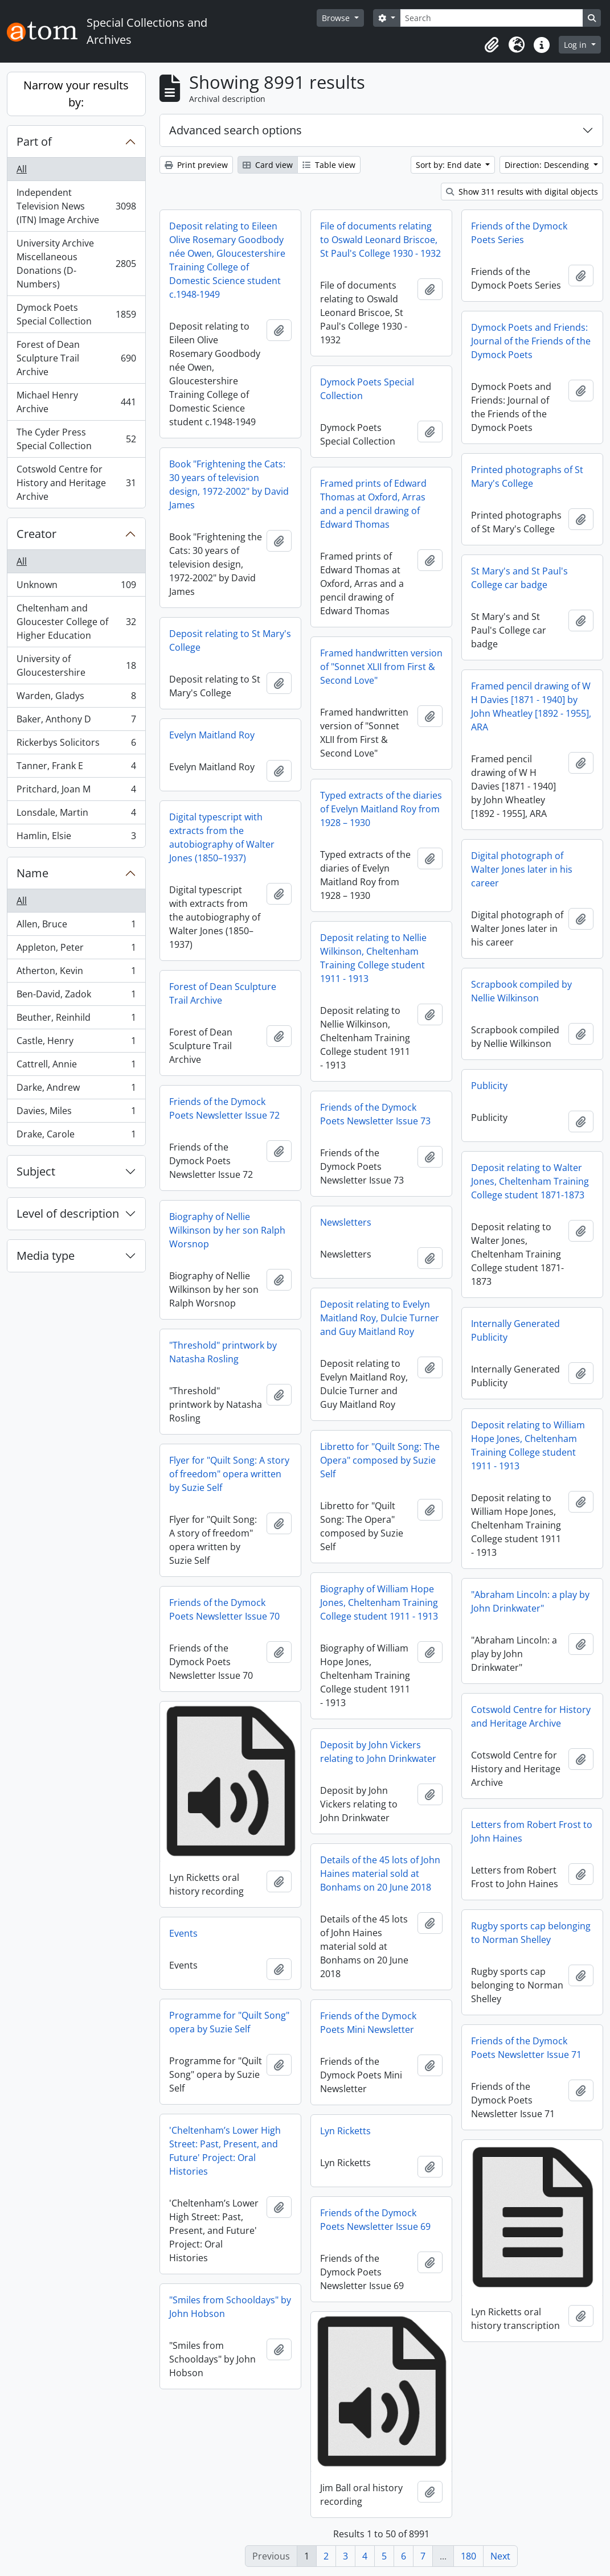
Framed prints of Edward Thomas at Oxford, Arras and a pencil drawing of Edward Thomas (373, 504)
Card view (268, 164)
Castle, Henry (76, 1043)
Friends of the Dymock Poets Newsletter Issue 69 (375, 2220)
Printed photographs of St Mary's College (527, 476)
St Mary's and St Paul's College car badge (519, 578)
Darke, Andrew (76, 1089)
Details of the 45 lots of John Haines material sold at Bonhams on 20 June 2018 (380, 1873)
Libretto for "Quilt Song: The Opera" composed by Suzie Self (380, 1460)
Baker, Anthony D (76, 721)
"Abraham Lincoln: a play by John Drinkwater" (530, 1601)
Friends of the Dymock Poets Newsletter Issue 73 (375, 1114)
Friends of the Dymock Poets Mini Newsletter (368, 2023)
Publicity (489, 1085)
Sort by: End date (450, 164)
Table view (328, 164)
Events (183, 1933)
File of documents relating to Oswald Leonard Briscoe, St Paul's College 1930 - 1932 (380, 240)
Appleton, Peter (76, 949)
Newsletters (345, 1222)
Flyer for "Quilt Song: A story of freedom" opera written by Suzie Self (229, 1474)
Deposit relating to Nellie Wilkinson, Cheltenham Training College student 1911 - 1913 (373, 958)
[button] (491, 44)
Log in (576, 44)
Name (32, 873)
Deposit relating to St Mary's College (230, 640)
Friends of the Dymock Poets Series (519, 233)
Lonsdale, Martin (76, 815)
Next (500, 2556)
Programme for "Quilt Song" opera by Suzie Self (229, 2022)
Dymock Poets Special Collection (76, 314)
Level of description (68, 1213)
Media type (46, 1255)
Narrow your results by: (76, 93)
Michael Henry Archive (76, 402)
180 (468, 2556)
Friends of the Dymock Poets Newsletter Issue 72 (224, 1108)
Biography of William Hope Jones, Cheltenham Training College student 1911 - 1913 (379, 1602)
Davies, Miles (76, 1113)
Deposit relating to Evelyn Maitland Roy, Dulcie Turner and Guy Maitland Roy (379, 1318)
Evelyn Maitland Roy (212, 735)
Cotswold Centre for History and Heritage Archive (76, 483)
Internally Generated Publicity (515, 1330)
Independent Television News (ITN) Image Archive (76, 206)
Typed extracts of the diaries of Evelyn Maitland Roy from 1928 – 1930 (381, 809)
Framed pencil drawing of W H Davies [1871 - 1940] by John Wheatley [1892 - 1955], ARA (531, 706)
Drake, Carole (76, 1136)
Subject (36, 1171)
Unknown (76, 587)
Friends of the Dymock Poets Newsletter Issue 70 (224, 1609)
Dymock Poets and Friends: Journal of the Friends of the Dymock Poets (531, 341)
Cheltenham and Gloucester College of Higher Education (76, 622)
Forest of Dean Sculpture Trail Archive (76, 358)
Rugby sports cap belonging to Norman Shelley (531, 1933)
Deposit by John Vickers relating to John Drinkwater (378, 1752)
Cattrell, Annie (76, 1066)
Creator (36, 533)
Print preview (196, 164)
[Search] (491, 18)
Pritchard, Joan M (76, 791)
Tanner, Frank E (76, 768)
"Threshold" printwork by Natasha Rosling (223, 1352)
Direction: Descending (548, 164)
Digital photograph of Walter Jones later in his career (521, 869)
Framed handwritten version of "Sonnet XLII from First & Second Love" (381, 667)
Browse (337, 18)
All (22, 169)
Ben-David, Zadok (76, 996)
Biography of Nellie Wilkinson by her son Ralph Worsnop (227, 1230)
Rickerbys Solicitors (76, 745)
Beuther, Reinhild (76, 1019)
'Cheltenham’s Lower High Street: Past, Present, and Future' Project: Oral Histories (225, 2151)
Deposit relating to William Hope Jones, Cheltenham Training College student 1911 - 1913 (528, 1445)
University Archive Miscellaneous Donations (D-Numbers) (76, 263)
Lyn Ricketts (345, 2131)
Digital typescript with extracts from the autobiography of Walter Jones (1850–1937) (222, 837)
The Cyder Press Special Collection (76, 439)
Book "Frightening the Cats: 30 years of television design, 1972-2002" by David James (229, 484)
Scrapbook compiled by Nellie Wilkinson (521, 991)
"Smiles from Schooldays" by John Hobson (230, 2307)
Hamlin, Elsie (76, 838)
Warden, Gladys (76, 698)
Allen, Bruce (76, 926)
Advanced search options (235, 130)
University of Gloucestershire (76, 665)
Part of (34, 141)
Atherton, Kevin (76, 973)
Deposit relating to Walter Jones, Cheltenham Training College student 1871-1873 (530, 1181)
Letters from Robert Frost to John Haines (531, 1831)
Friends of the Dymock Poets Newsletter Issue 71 (526, 2048)
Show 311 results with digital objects (522, 191)
